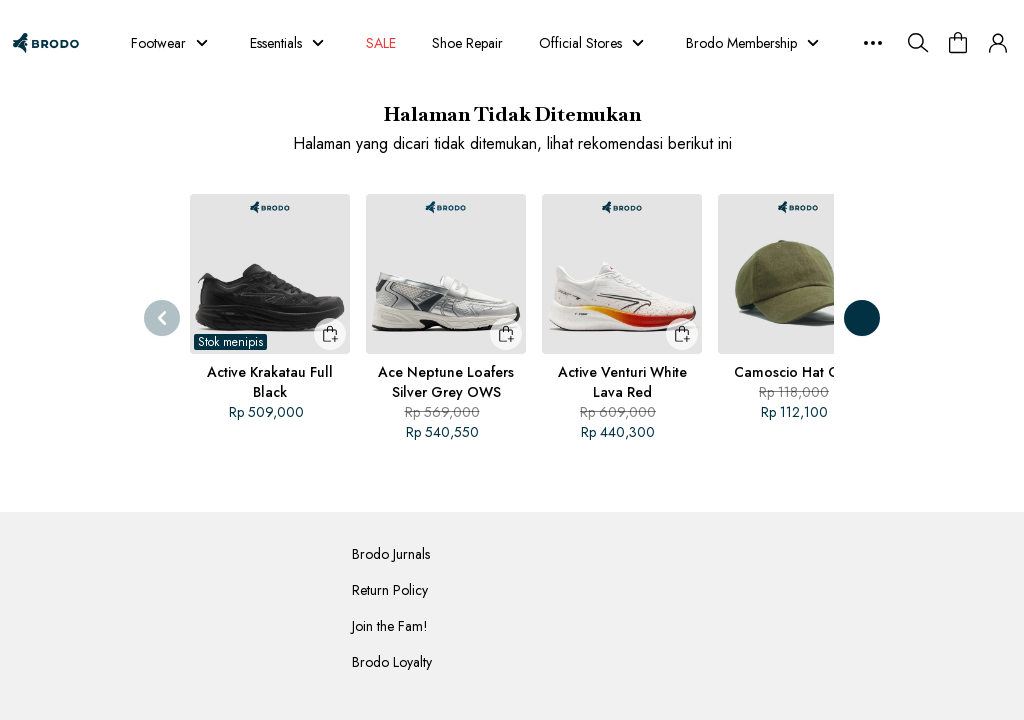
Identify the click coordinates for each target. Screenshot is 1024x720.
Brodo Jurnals (391, 554)
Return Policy (390, 590)
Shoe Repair (472, 43)
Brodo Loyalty (392, 662)
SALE (383, 43)
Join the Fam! (390, 626)
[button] (998, 43)
